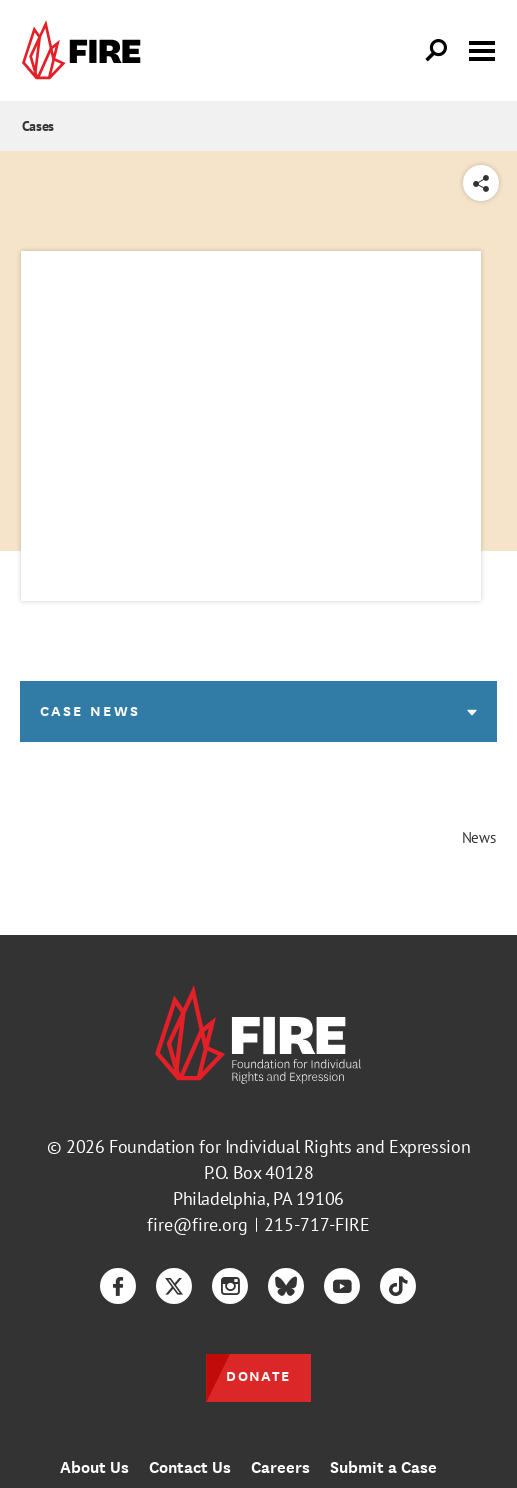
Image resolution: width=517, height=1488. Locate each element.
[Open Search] (437, 51)
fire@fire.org (197, 1224)
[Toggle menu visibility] (482, 49)
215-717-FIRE (317, 1224)
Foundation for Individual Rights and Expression (289, 1146)
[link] (86, 50)
